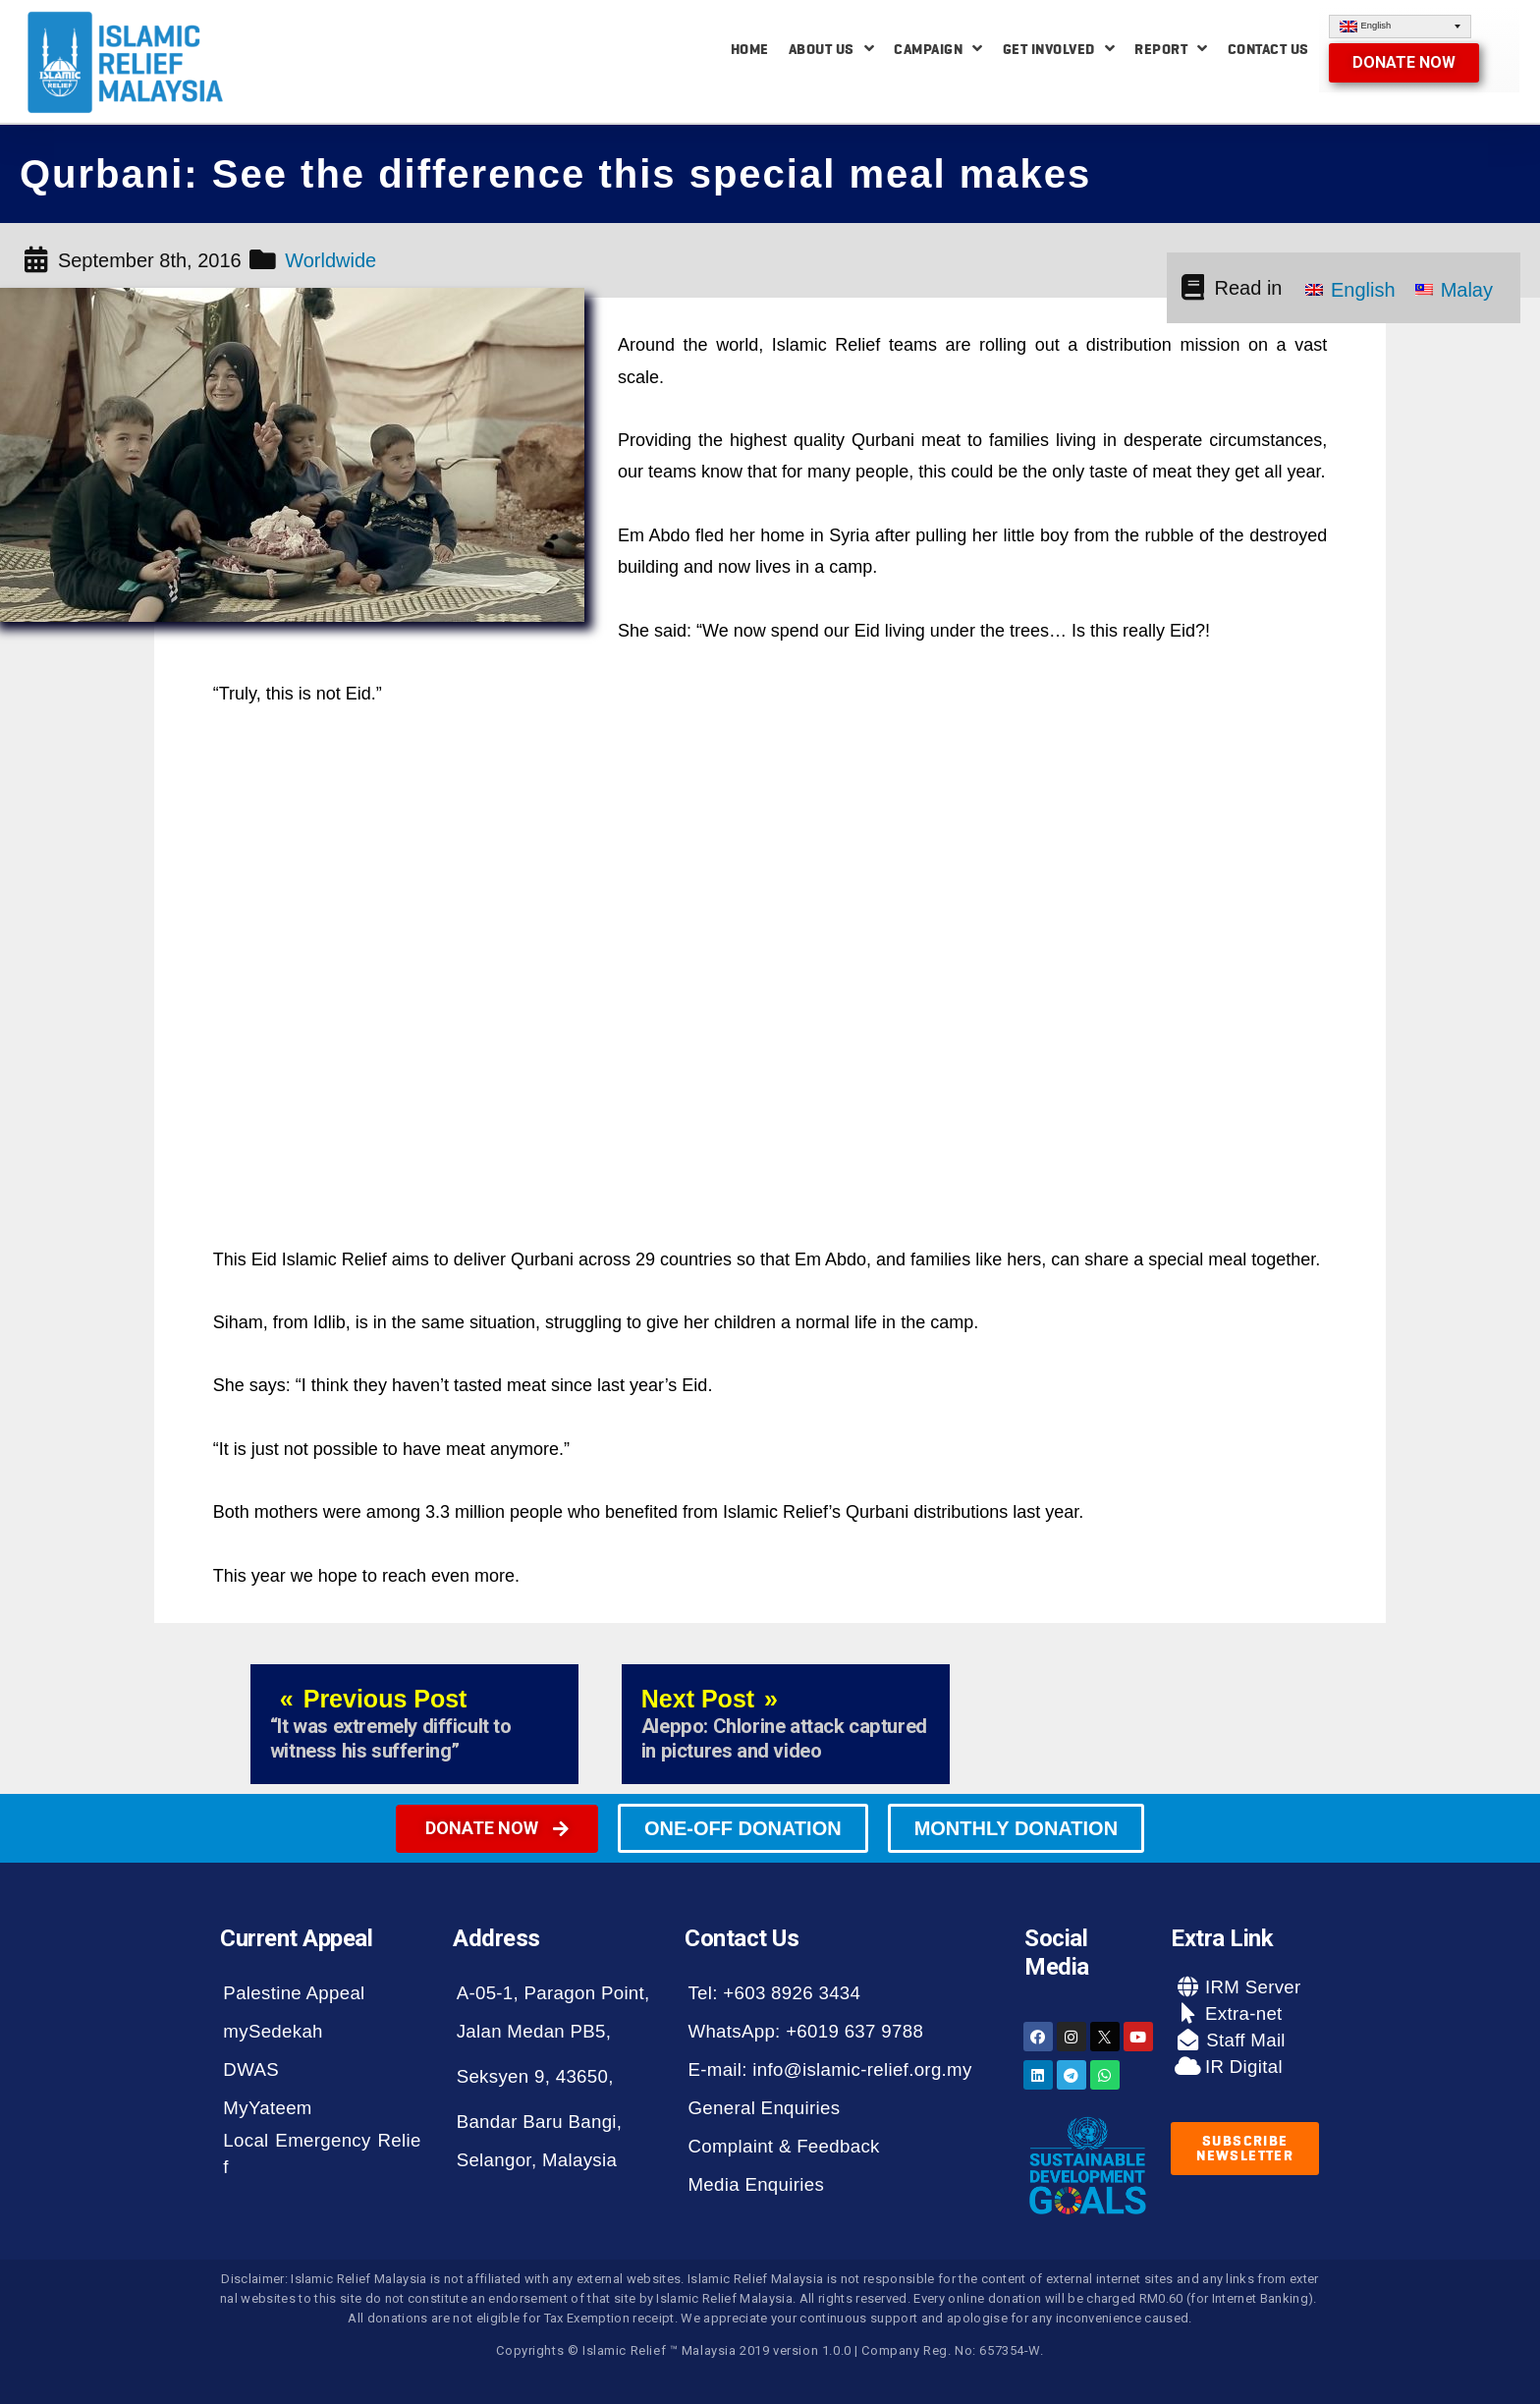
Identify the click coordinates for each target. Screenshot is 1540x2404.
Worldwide (330, 260)
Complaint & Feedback (783, 2146)
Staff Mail (1243, 2040)
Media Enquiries (756, 2184)
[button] (1404, 63)
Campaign (938, 48)
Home (750, 49)
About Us (832, 48)
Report (1171, 48)
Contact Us (1268, 49)
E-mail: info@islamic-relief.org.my (829, 2069)
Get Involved (1059, 48)
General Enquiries (764, 2107)
